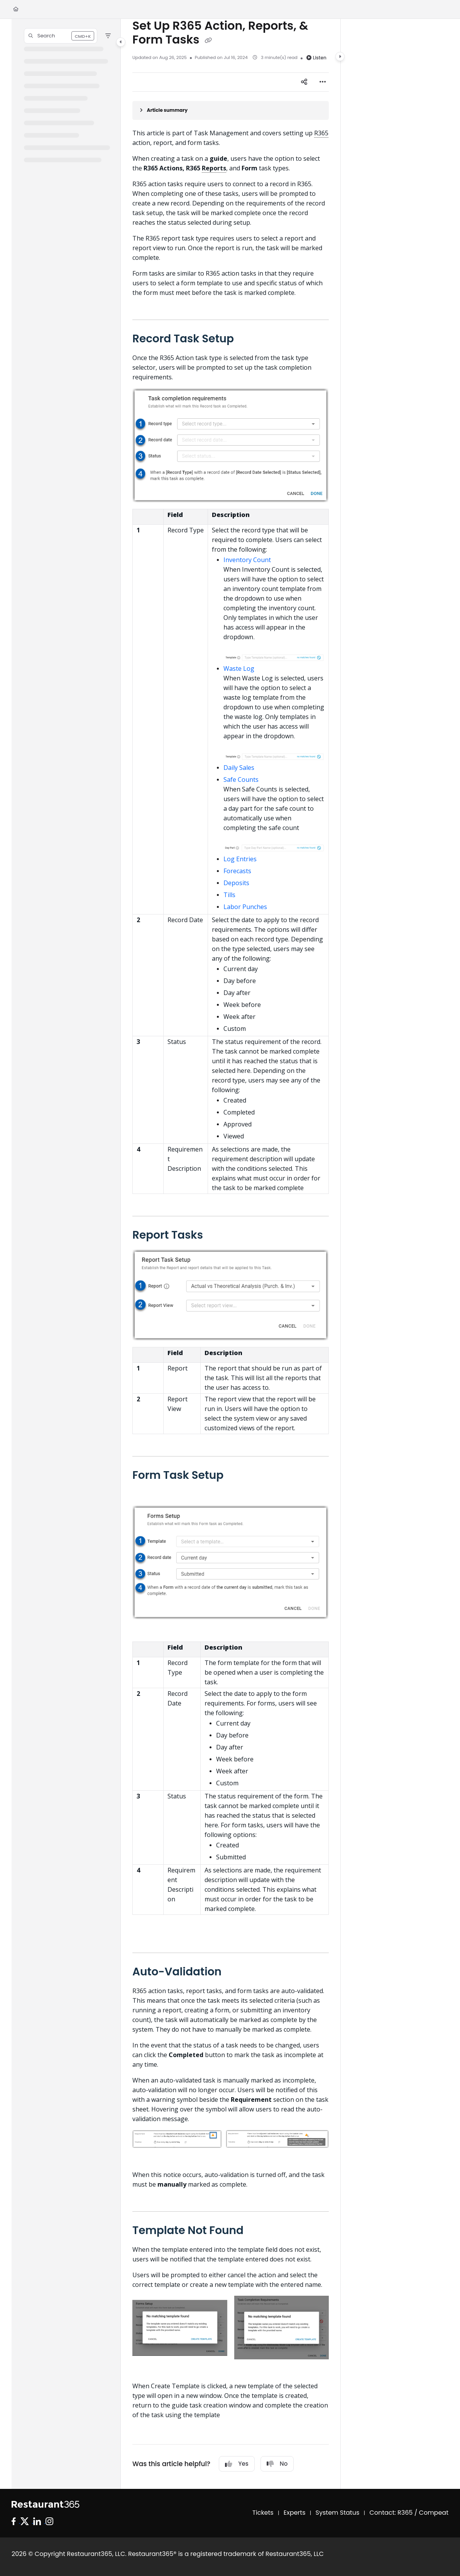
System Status (338, 2512)
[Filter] (108, 35)
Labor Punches (246, 906)
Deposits (236, 883)
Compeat (433, 2512)
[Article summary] (230, 110)
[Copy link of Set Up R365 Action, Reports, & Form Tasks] (208, 40)
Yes (236, 2464)
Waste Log (238, 668)
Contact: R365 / (394, 2512)
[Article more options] (322, 82)
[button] (60, 36)
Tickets (263, 2512)
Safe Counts (241, 779)
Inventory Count (247, 560)
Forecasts (237, 871)
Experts (295, 2512)
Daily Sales (238, 767)
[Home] (16, 9)
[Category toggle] (120, 42)
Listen (316, 57)
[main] (230, 1254)
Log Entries (240, 859)
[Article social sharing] (304, 82)
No (277, 2464)
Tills (229, 895)
